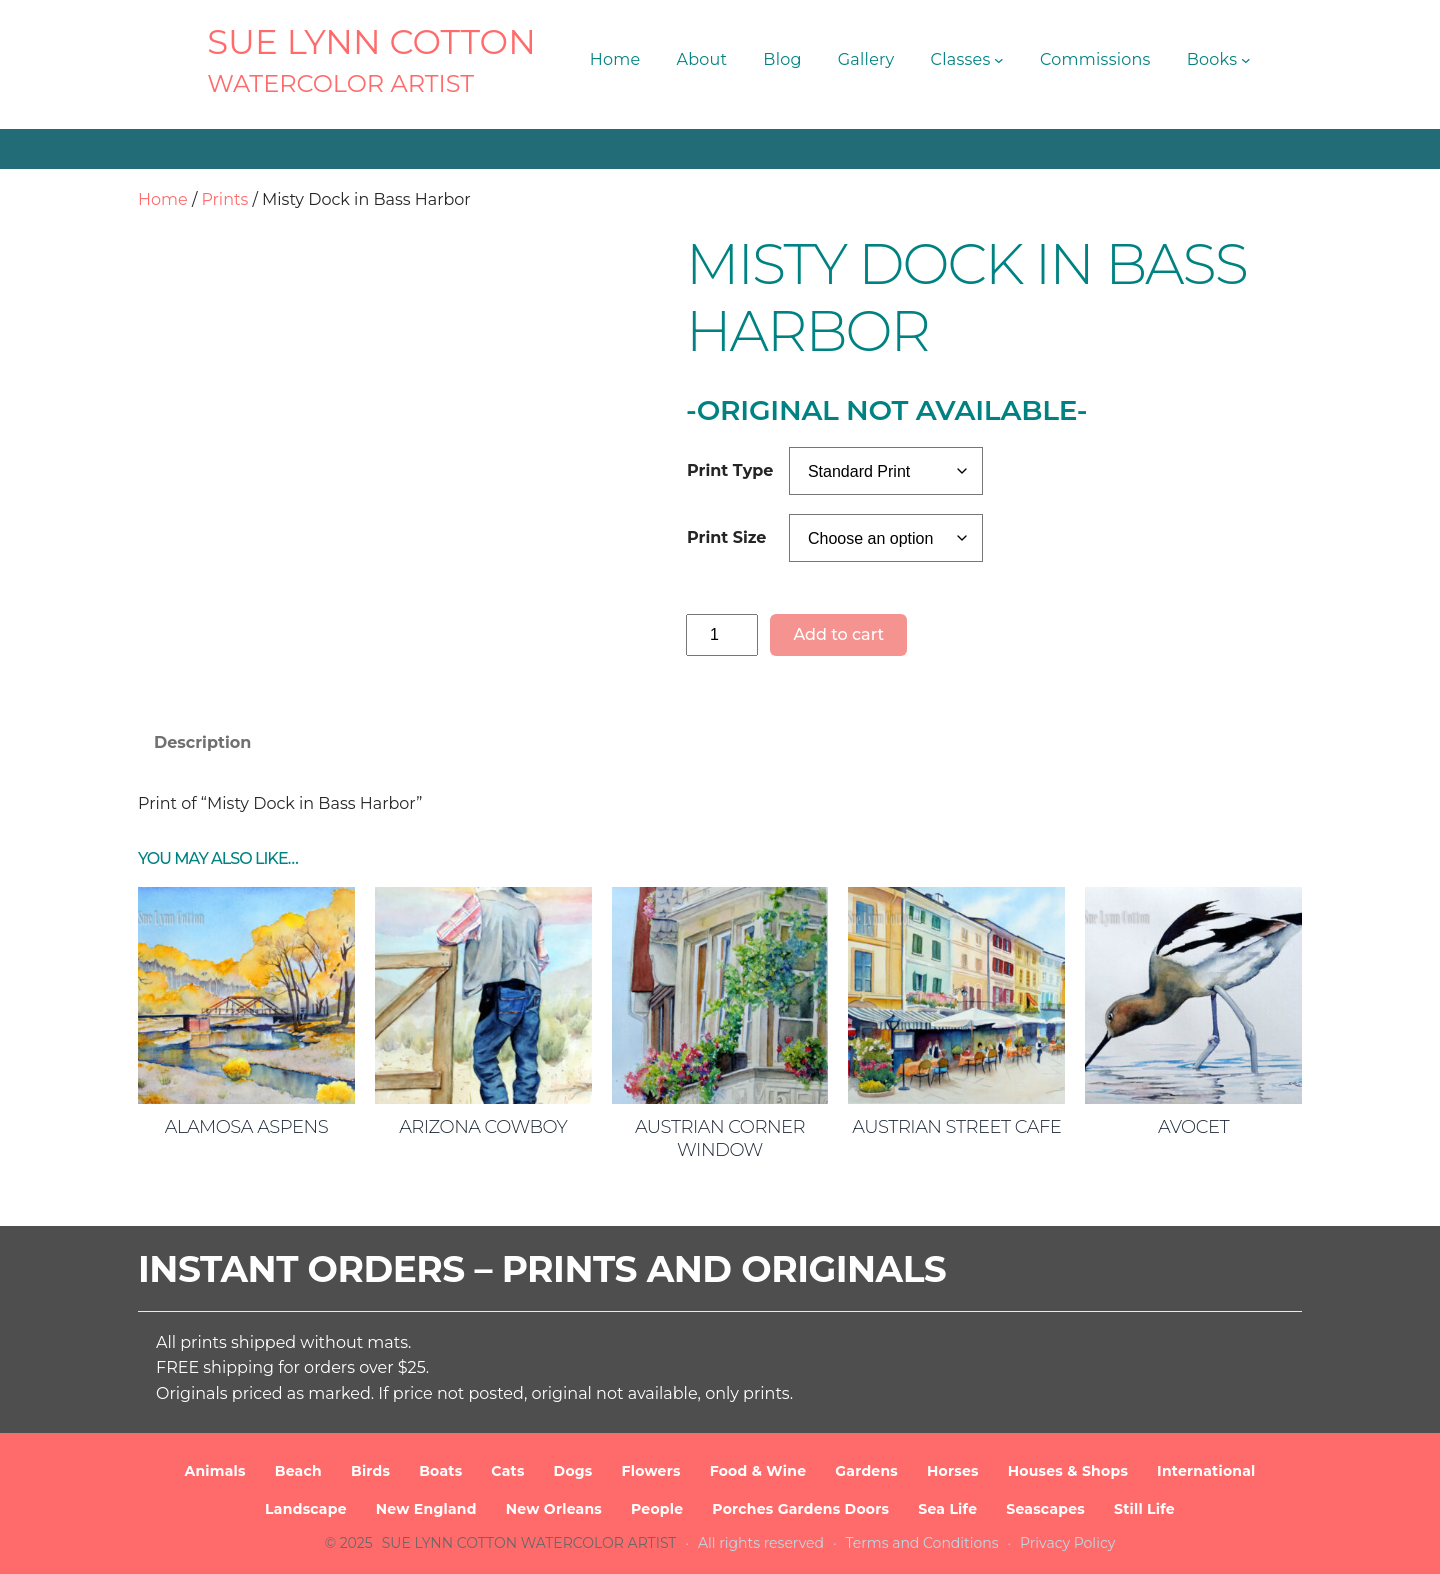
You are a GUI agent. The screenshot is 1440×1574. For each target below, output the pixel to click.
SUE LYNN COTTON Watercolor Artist (529, 1543)
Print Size (726, 537)
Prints (224, 199)
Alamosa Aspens (246, 1127)
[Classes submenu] (999, 60)
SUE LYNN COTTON (371, 42)
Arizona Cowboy (483, 1127)
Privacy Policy (1067, 1543)
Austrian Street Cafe (956, 1127)
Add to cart (838, 634)
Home (163, 199)
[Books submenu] (1246, 60)
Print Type (730, 470)
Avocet (1193, 1127)
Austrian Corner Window (720, 1138)
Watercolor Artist (340, 83)
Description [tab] (202, 742)
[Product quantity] (722, 634)
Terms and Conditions (922, 1543)
